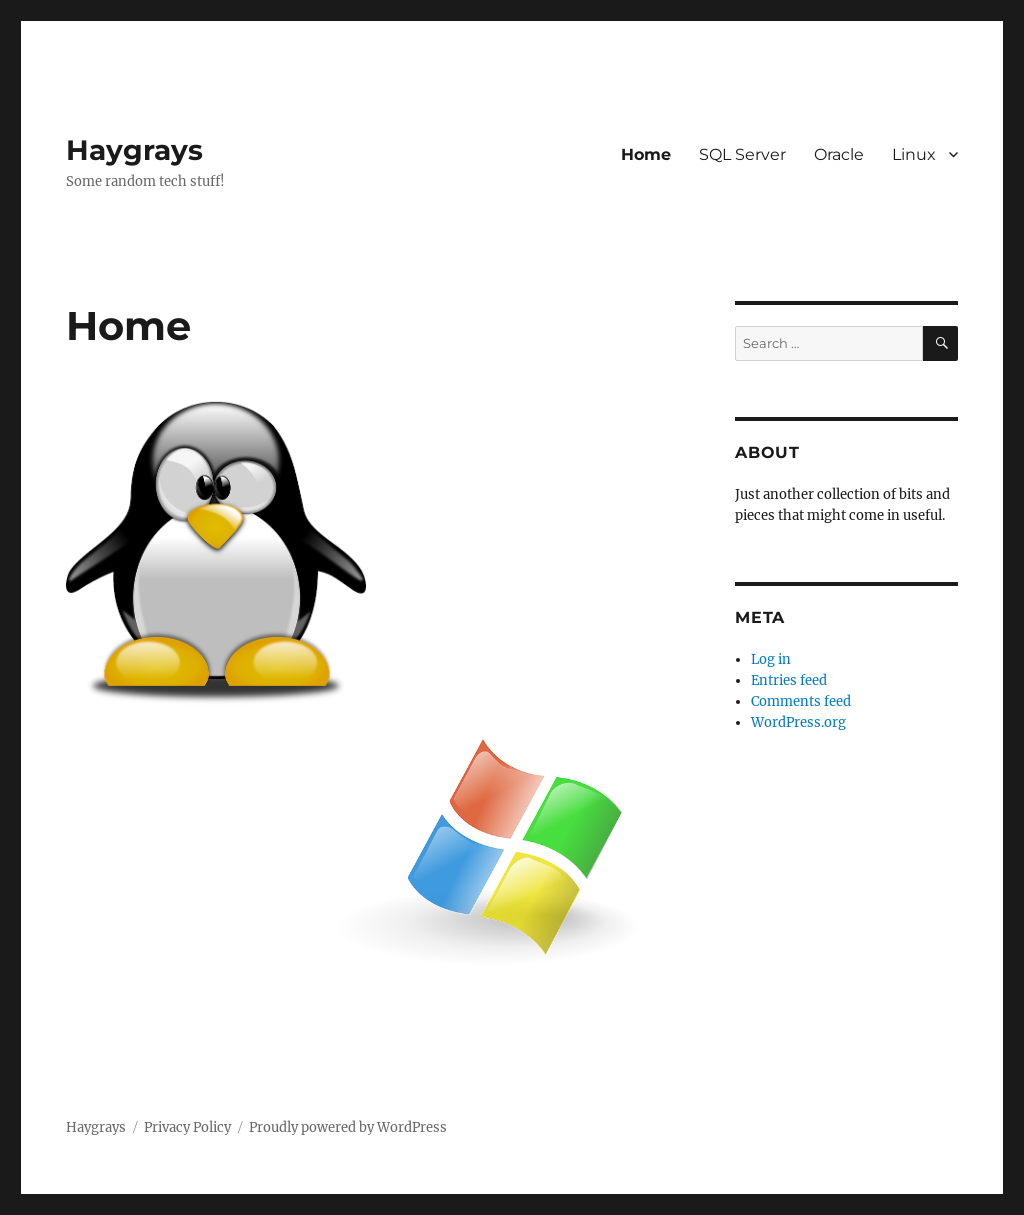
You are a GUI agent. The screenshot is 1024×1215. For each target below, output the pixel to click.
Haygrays (134, 150)
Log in (771, 659)
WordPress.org (798, 722)
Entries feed (789, 680)
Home (646, 154)
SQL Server (742, 154)
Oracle (839, 154)
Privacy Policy (187, 1127)
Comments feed (801, 701)
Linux (914, 154)
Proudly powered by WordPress (348, 1127)
